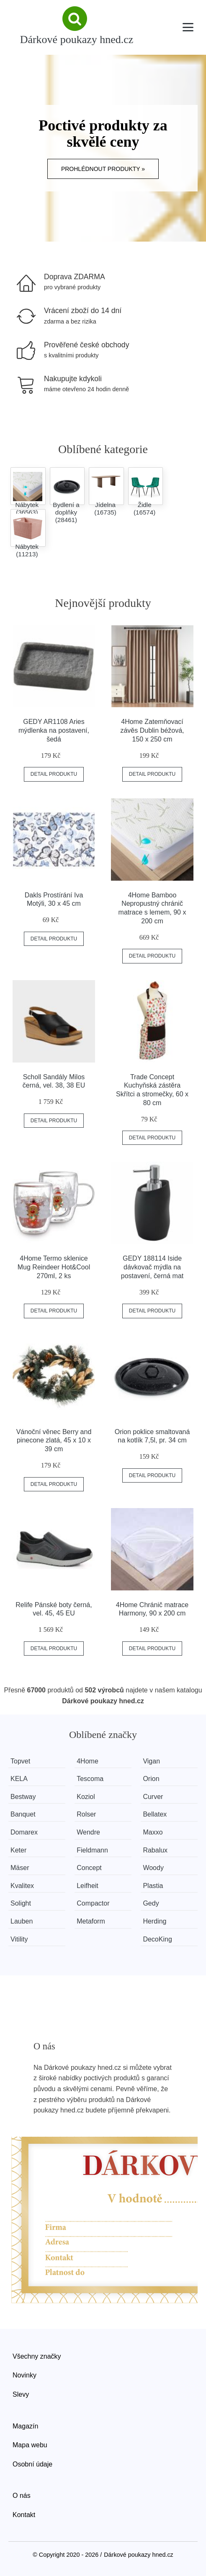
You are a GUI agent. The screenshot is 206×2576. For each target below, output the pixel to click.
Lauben (21, 1921)
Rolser (86, 1814)
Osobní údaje (32, 2464)
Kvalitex (22, 1885)
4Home (87, 1761)
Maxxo (152, 1832)
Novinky (24, 2375)
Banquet (23, 1814)
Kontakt (24, 2514)
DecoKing (157, 1939)
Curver (153, 1796)
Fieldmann (92, 1850)
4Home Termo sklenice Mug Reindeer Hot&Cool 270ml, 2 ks (54, 1267)
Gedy (151, 1903)
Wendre (88, 1832)
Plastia (153, 1885)
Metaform (91, 1921)
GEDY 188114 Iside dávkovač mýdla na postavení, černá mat (152, 1267)
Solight (20, 1903)
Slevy (21, 2394)
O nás (22, 2495)
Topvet (20, 1761)
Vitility (19, 1939)
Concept (89, 1867)
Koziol (86, 1796)
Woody (153, 1867)
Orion (151, 1778)
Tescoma (90, 1778)
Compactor (93, 1903)
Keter (18, 1850)
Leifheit (87, 1885)
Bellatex (155, 1814)
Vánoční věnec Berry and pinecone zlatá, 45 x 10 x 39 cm (54, 1440)
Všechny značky (37, 2356)
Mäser (19, 1867)
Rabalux (155, 1850)
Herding (154, 1921)
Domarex (24, 1832)
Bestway (23, 1796)
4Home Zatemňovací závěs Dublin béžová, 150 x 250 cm (152, 730)
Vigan (151, 1761)
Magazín (25, 2426)
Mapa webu (30, 2445)
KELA (19, 1778)
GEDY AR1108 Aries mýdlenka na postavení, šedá (53, 730)
